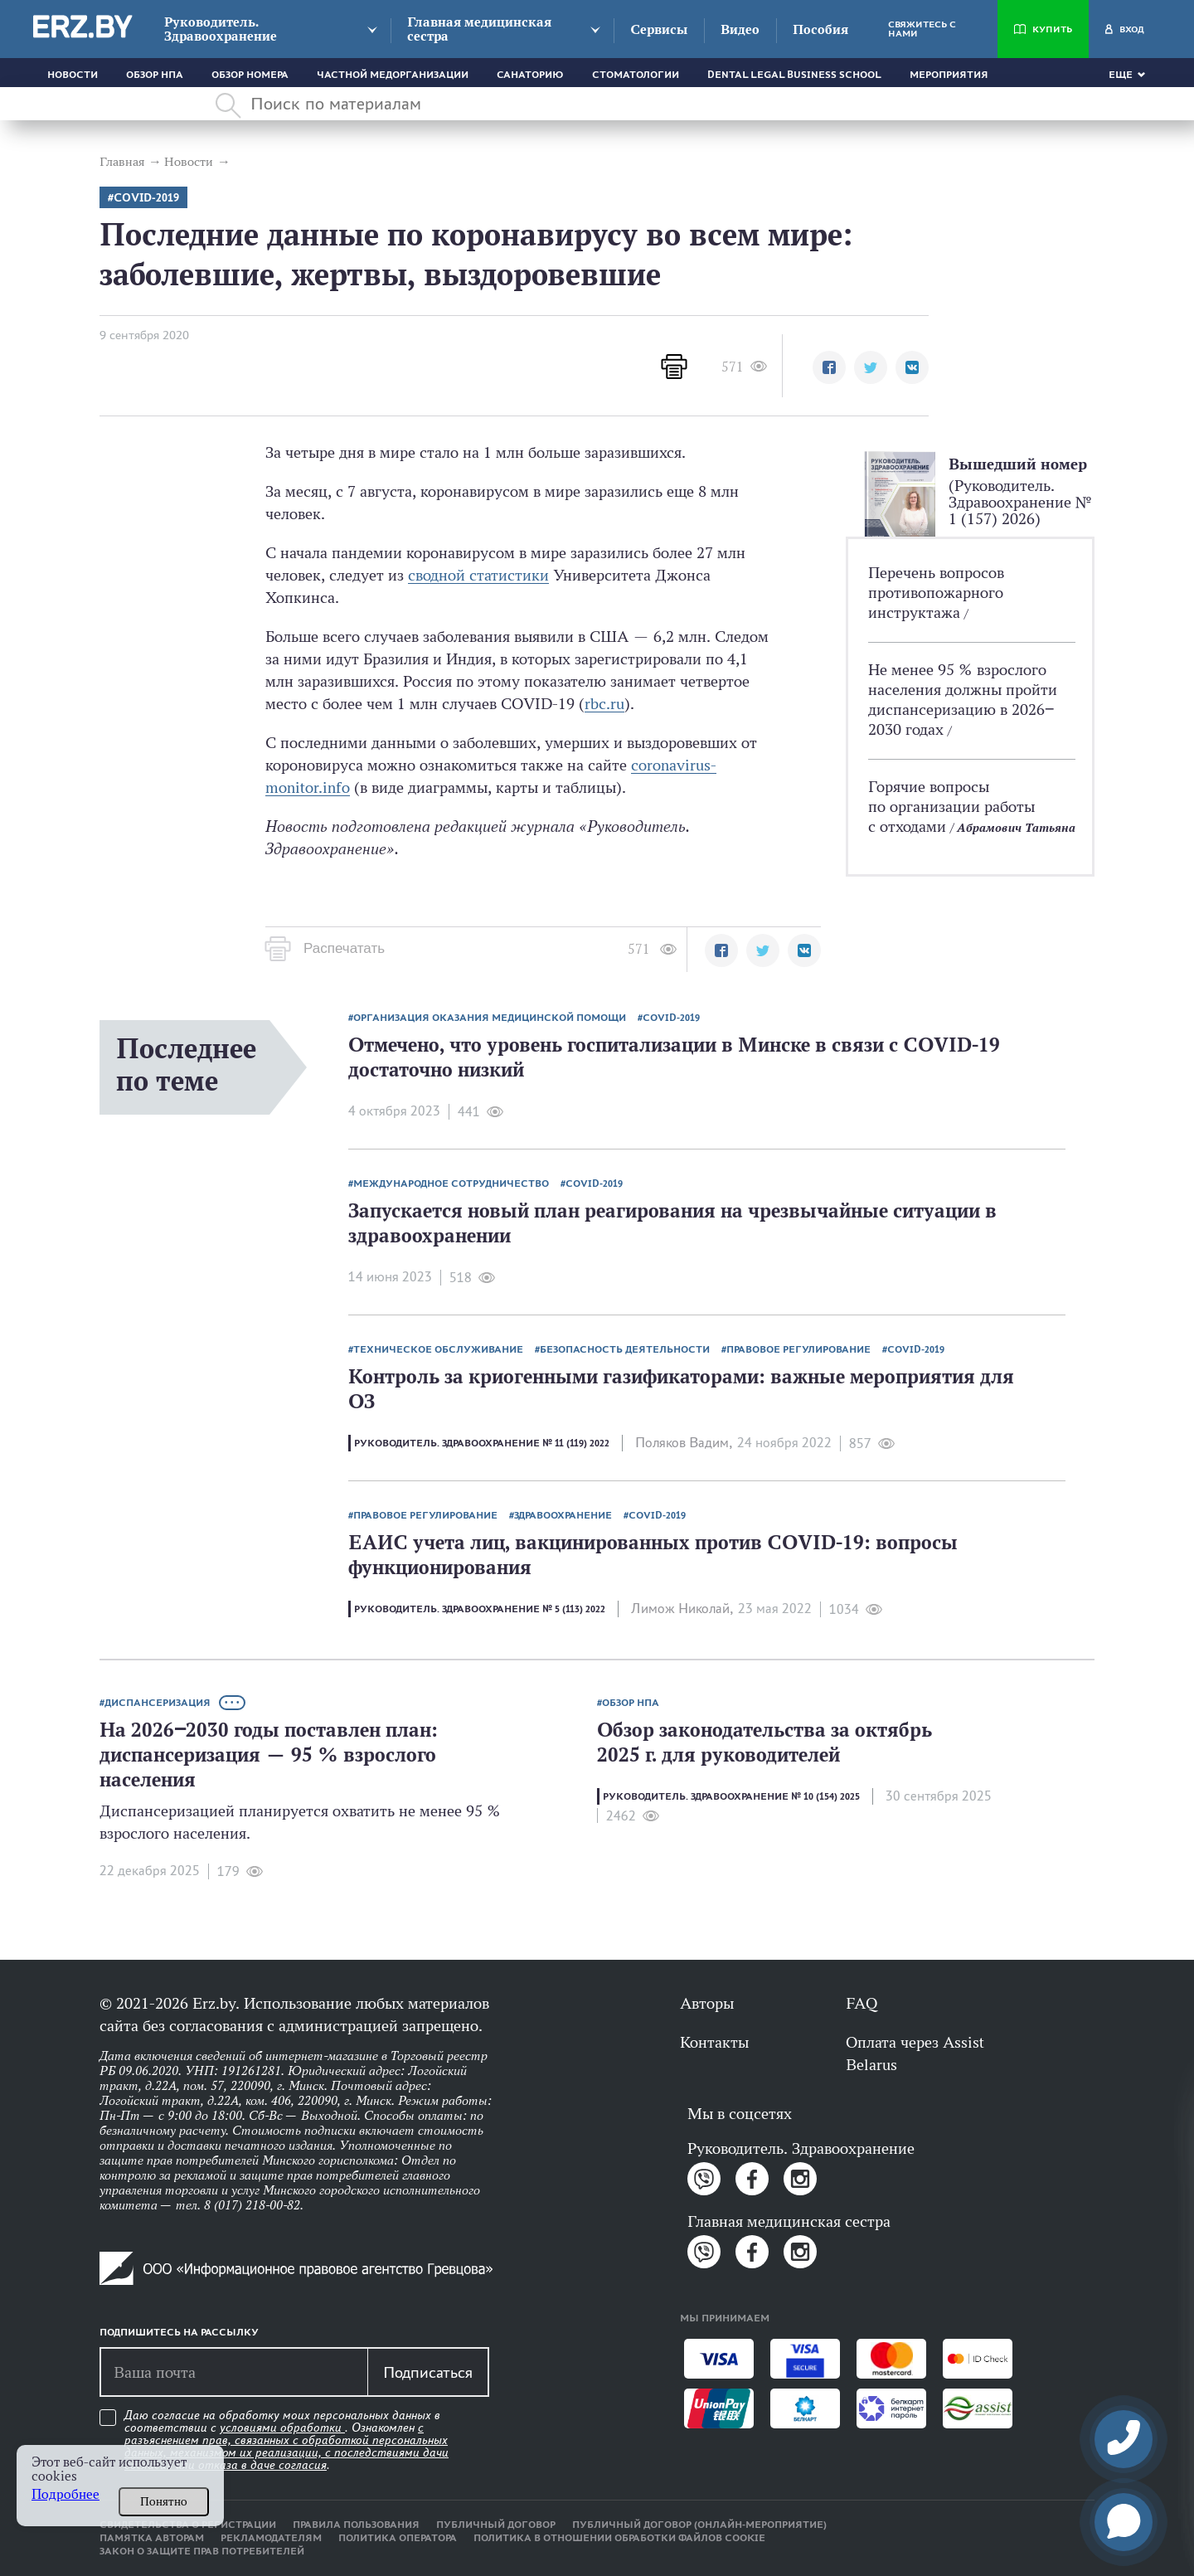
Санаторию (530, 74)
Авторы (707, 2003)
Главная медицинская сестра (479, 29)
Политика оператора (397, 2538)
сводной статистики (478, 575)
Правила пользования (356, 2525)
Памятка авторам (152, 2538)
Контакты (714, 2042)
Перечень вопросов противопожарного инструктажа (936, 592)
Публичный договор (496, 2525)
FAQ (861, 2003)
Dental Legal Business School (794, 74)
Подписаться (428, 2372)
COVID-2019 (146, 198)
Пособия (820, 29)
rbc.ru (604, 703)
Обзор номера (250, 74)
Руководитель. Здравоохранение (220, 29)
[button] (829, 367)
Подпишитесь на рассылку (179, 2332)
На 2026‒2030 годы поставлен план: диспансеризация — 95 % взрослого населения (269, 1754)
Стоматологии (635, 74)
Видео (740, 29)
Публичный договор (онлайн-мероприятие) (699, 2525)
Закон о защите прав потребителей (202, 2551)
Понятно (163, 2501)
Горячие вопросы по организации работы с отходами (951, 806)
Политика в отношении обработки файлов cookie (619, 2538)
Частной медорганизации (392, 74)
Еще (1121, 74)
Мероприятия (949, 74)
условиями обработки (282, 2427)
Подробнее (66, 2494)
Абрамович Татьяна (1016, 827)
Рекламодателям (271, 2538)
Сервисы (658, 29)
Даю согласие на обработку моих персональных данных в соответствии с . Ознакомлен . (286, 2440)
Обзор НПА (154, 74)
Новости (72, 74)
